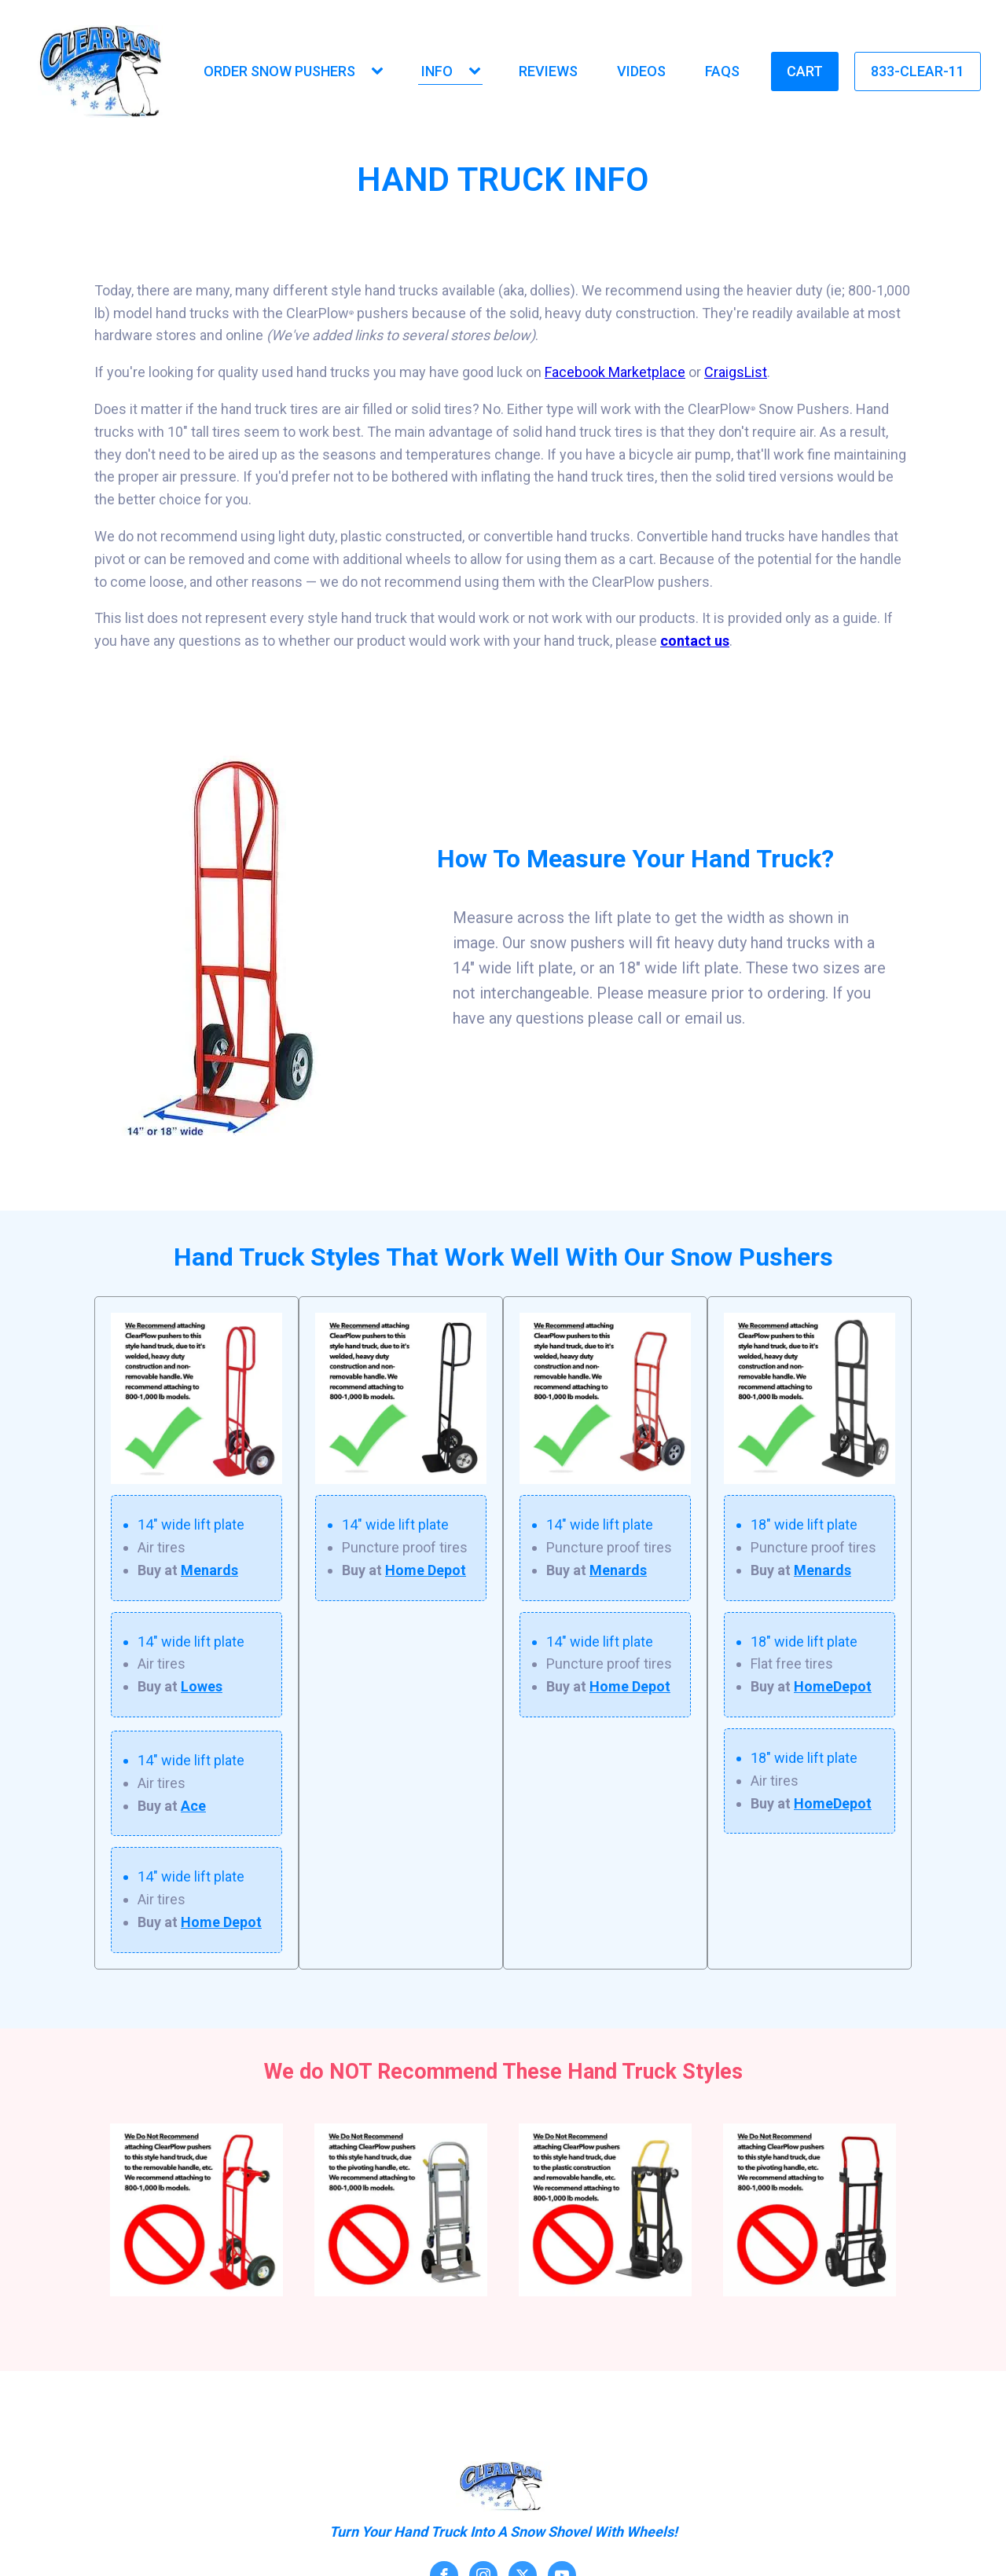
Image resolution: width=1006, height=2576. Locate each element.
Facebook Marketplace (615, 372)
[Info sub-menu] (477, 72)
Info (437, 71)
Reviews (548, 71)
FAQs (722, 71)
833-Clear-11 (917, 71)
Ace (193, 1805)
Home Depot (221, 1922)
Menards (209, 1570)
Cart (805, 71)
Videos (641, 71)
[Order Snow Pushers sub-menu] (380, 72)
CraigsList (735, 372)
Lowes (201, 1686)
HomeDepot (833, 1686)
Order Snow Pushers (279, 71)
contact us (694, 640)
